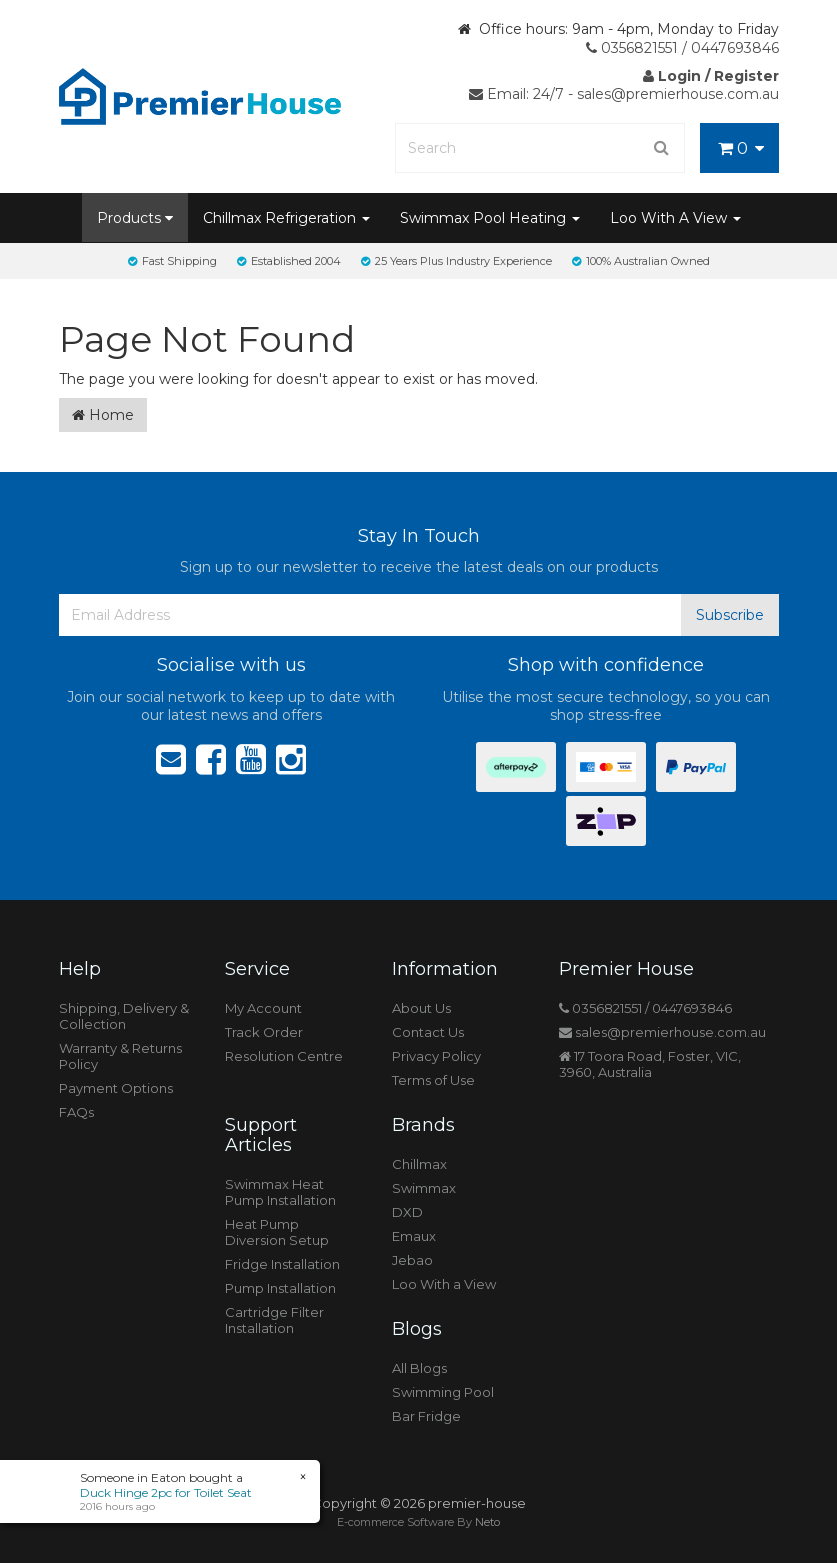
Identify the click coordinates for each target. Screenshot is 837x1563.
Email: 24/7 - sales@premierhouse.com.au (624, 94)
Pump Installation (280, 1288)
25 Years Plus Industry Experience (456, 261)
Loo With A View (675, 218)
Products (135, 218)
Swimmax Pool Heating (490, 218)
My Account (263, 1008)
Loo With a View (444, 1284)
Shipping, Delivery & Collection (124, 1016)
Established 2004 (289, 261)
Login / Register (711, 76)
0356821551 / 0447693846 (682, 48)
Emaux (414, 1236)
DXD (407, 1212)
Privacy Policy (436, 1056)
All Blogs (419, 1368)
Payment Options (116, 1088)
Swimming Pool (443, 1392)
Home (103, 415)
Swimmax (424, 1188)
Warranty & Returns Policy (120, 1056)
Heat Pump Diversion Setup (277, 1232)
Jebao (412, 1260)
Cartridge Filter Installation (274, 1320)
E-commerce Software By (418, 1522)
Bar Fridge (426, 1416)
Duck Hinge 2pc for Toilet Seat (165, 1492)
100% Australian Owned (641, 261)
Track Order (264, 1032)
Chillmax (419, 1164)
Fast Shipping (172, 261)
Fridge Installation (282, 1264)
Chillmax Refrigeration (286, 218)
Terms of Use (433, 1080)
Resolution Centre (284, 1056)
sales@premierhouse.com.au (662, 1032)
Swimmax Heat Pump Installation (280, 1192)
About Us (421, 1008)
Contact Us (428, 1032)
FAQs (76, 1112)
